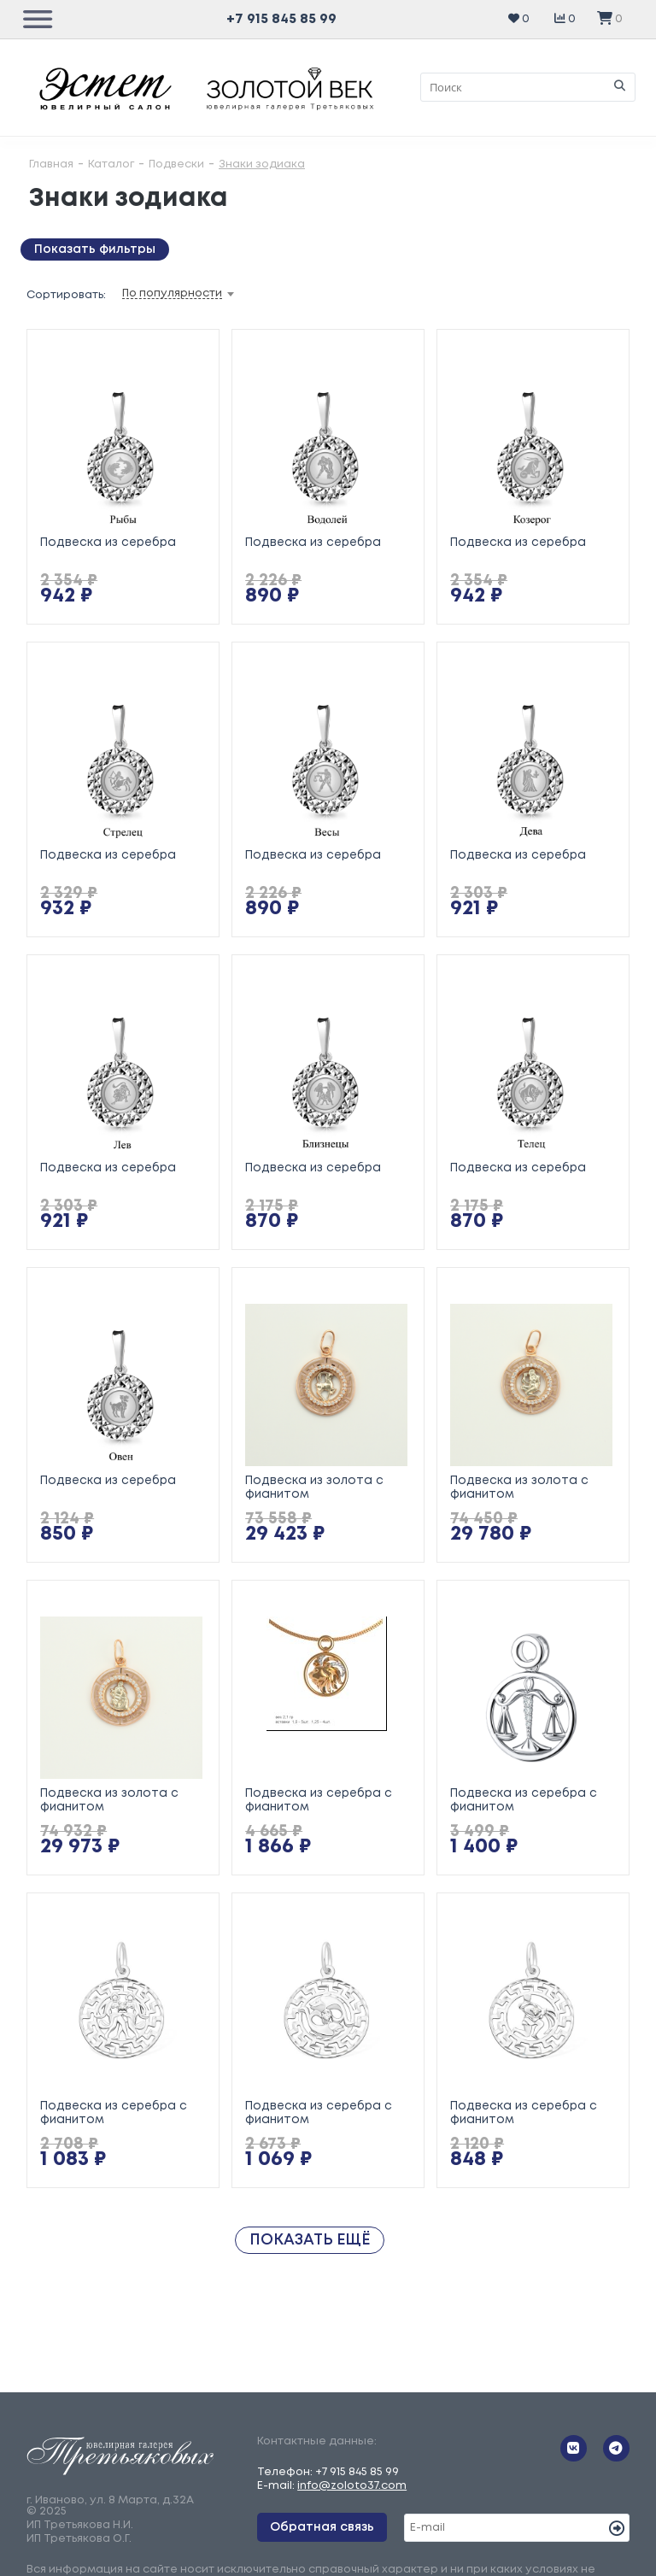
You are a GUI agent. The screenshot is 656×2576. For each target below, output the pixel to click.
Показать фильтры (94, 249)
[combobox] (205, 294)
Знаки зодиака (262, 164)
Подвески (176, 164)
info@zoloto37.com (352, 2486)
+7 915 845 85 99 (281, 19)
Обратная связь (322, 2527)
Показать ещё (309, 2240)
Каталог (111, 164)
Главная (51, 164)
